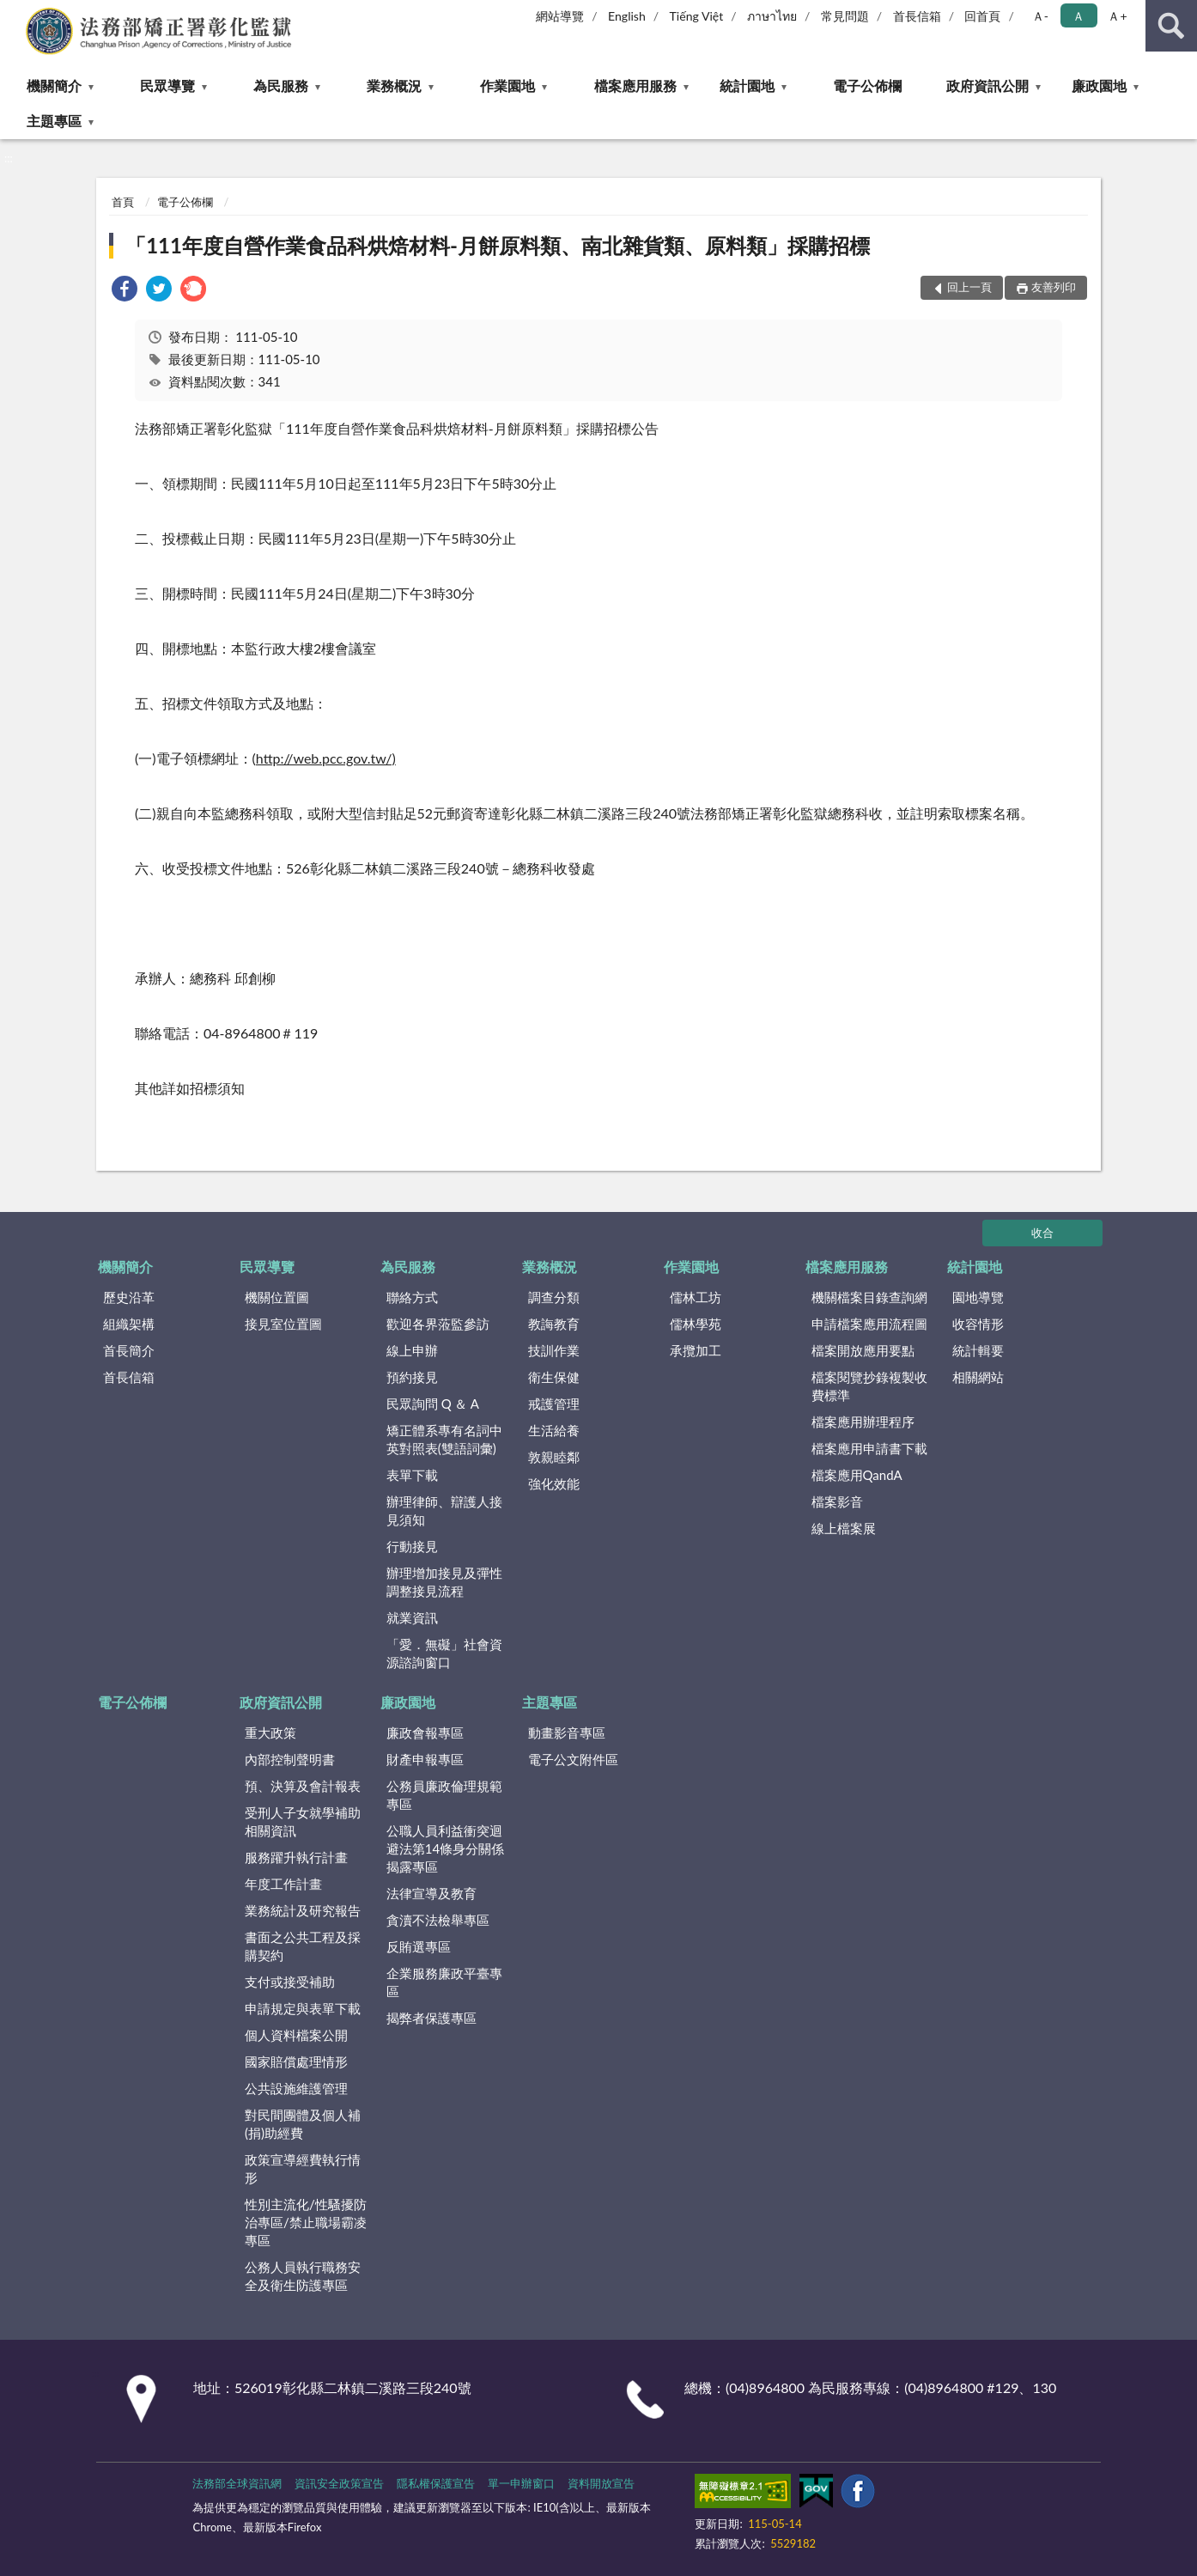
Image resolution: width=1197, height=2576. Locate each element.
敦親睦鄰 (554, 1457)
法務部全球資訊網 (237, 2483)
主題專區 (54, 121)
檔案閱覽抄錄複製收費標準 (869, 1386)
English (627, 16)
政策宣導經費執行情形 (303, 2168)
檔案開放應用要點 (862, 1350)
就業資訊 (412, 1617)
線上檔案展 (843, 1528)
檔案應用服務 (635, 85)
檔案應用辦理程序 (862, 1421)
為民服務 (280, 85)
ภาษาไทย (772, 16)
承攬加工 (695, 1350)
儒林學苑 (695, 1323)
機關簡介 (54, 85)
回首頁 (982, 16)
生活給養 (554, 1430)
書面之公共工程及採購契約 (303, 1946)
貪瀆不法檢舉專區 (437, 1919)
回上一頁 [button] (969, 287)
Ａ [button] (1078, 16)
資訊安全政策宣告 (339, 2483)
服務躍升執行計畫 (296, 1857)
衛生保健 (554, 1377)
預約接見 (412, 1377)
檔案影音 (837, 1501)
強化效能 (554, 1483)
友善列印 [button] (1053, 287)
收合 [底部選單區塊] (1042, 1232)
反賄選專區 (418, 1946)
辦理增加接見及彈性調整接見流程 (444, 1582)
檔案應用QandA (856, 1475)
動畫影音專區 (566, 1732)
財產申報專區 (425, 1759)
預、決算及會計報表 (303, 1785)
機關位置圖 (277, 1297)
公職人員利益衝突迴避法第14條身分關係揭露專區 (445, 1848)
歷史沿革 (129, 1297)
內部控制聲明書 (290, 1759)
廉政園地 (1099, 85)
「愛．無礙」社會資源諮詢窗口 (444, 1653)
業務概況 (394, 85)
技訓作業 (554, 1350)
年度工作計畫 (283, 1883)
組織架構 (129, 1323)
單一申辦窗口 (521, 2483)
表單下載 (412, 1475)
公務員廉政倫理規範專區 (444, 1795)
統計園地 (747, 85)
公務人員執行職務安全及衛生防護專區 (303, 2276)
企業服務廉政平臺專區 (444, 1982)
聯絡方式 (412, 1297)
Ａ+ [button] (1117, 16)
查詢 (1171, 26)
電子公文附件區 (573, 1759)
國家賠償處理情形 (296, 2061)
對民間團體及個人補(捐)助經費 (303, 2124)
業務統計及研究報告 (303, 1910)
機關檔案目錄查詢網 (869, 1297)
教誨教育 (554, 1323)
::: (13, 13)
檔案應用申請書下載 (869, 1448)
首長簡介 (129, 1350)
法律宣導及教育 (431, 1893)
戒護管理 (554, 1403)
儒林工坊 (695, 1297)
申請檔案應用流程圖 (869, 1323)
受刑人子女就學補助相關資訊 (303, 1821)
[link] (124, 291)
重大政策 (270, 1732)
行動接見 (412, 1546)
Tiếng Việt (697, 16)
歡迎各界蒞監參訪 (437, 1323)
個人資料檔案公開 (296, 2035)
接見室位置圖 (283, 1323)
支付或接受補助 (290, 1981)
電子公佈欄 (867, 85)
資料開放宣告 (601, 2483)
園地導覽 (978, 1297)
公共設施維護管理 (296, 2088)
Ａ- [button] (1040, 16)
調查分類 (554, 1297)
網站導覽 (560, 16)
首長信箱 (917, 16)
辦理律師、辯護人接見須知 (444, 1510)
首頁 (123, 202)
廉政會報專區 (425, 1732)
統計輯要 (978, 1350)
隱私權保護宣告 (436, 2483)
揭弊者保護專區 (431, 2017)
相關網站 (978, 1377)
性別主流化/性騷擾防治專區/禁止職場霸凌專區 (306, 2222)
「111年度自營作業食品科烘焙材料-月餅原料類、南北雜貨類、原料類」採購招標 (497, 245)
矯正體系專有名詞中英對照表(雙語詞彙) (444, 1439)
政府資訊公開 (987, 85)
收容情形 (978, 1323)
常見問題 (845, 16)
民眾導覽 (167, 85)
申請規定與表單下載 (303, 2008)
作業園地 (507, 85)
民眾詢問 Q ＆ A (432, 1403)
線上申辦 (412, 1350)
